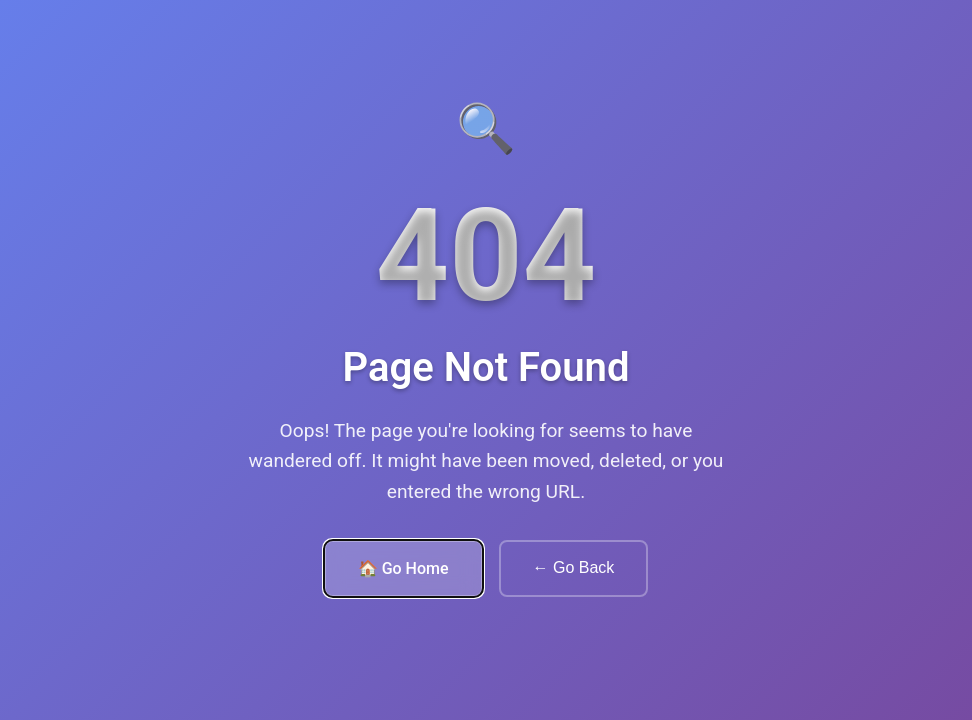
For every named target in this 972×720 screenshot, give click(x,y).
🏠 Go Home (403, 568)
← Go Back (574, 567)
